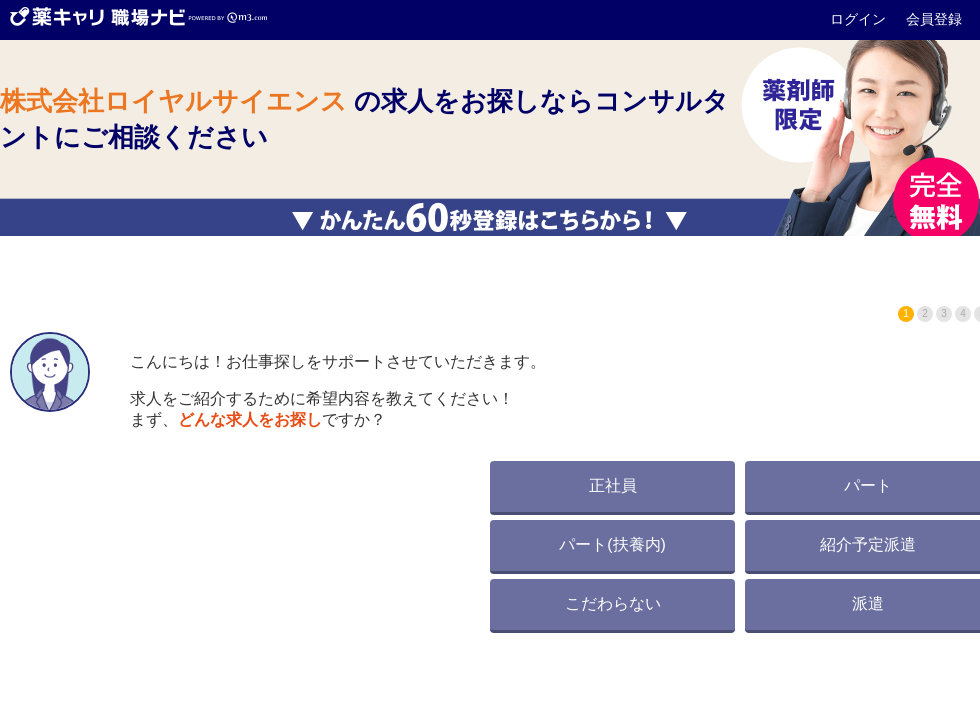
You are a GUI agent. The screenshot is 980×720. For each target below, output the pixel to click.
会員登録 (934, 19)
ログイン (860, 19)
